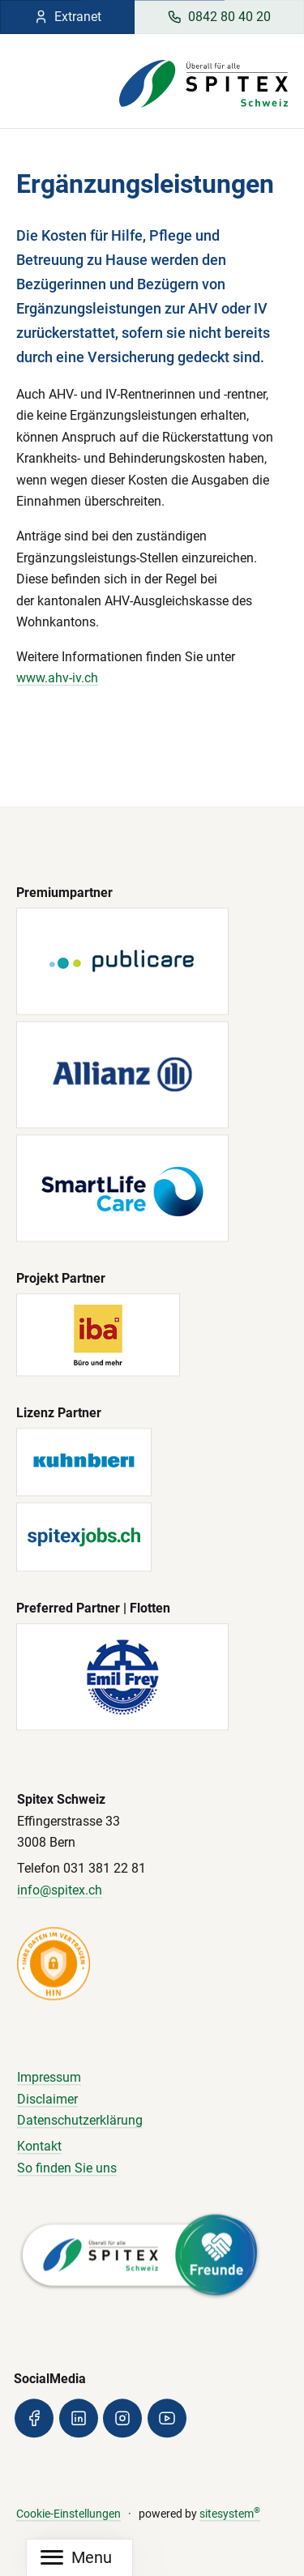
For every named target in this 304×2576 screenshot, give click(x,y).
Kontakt (39, 2147)
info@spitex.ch (59, 1890)
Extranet (67, 16)
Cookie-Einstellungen (68, 2514)
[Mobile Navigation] (76, 2558)
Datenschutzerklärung (80, 2121)
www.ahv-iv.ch (57, 678)
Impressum (49, 2078)
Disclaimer (47, 2099)
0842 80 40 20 (219, 16)
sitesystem (229, 2514)
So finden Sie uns (67, 2168)
